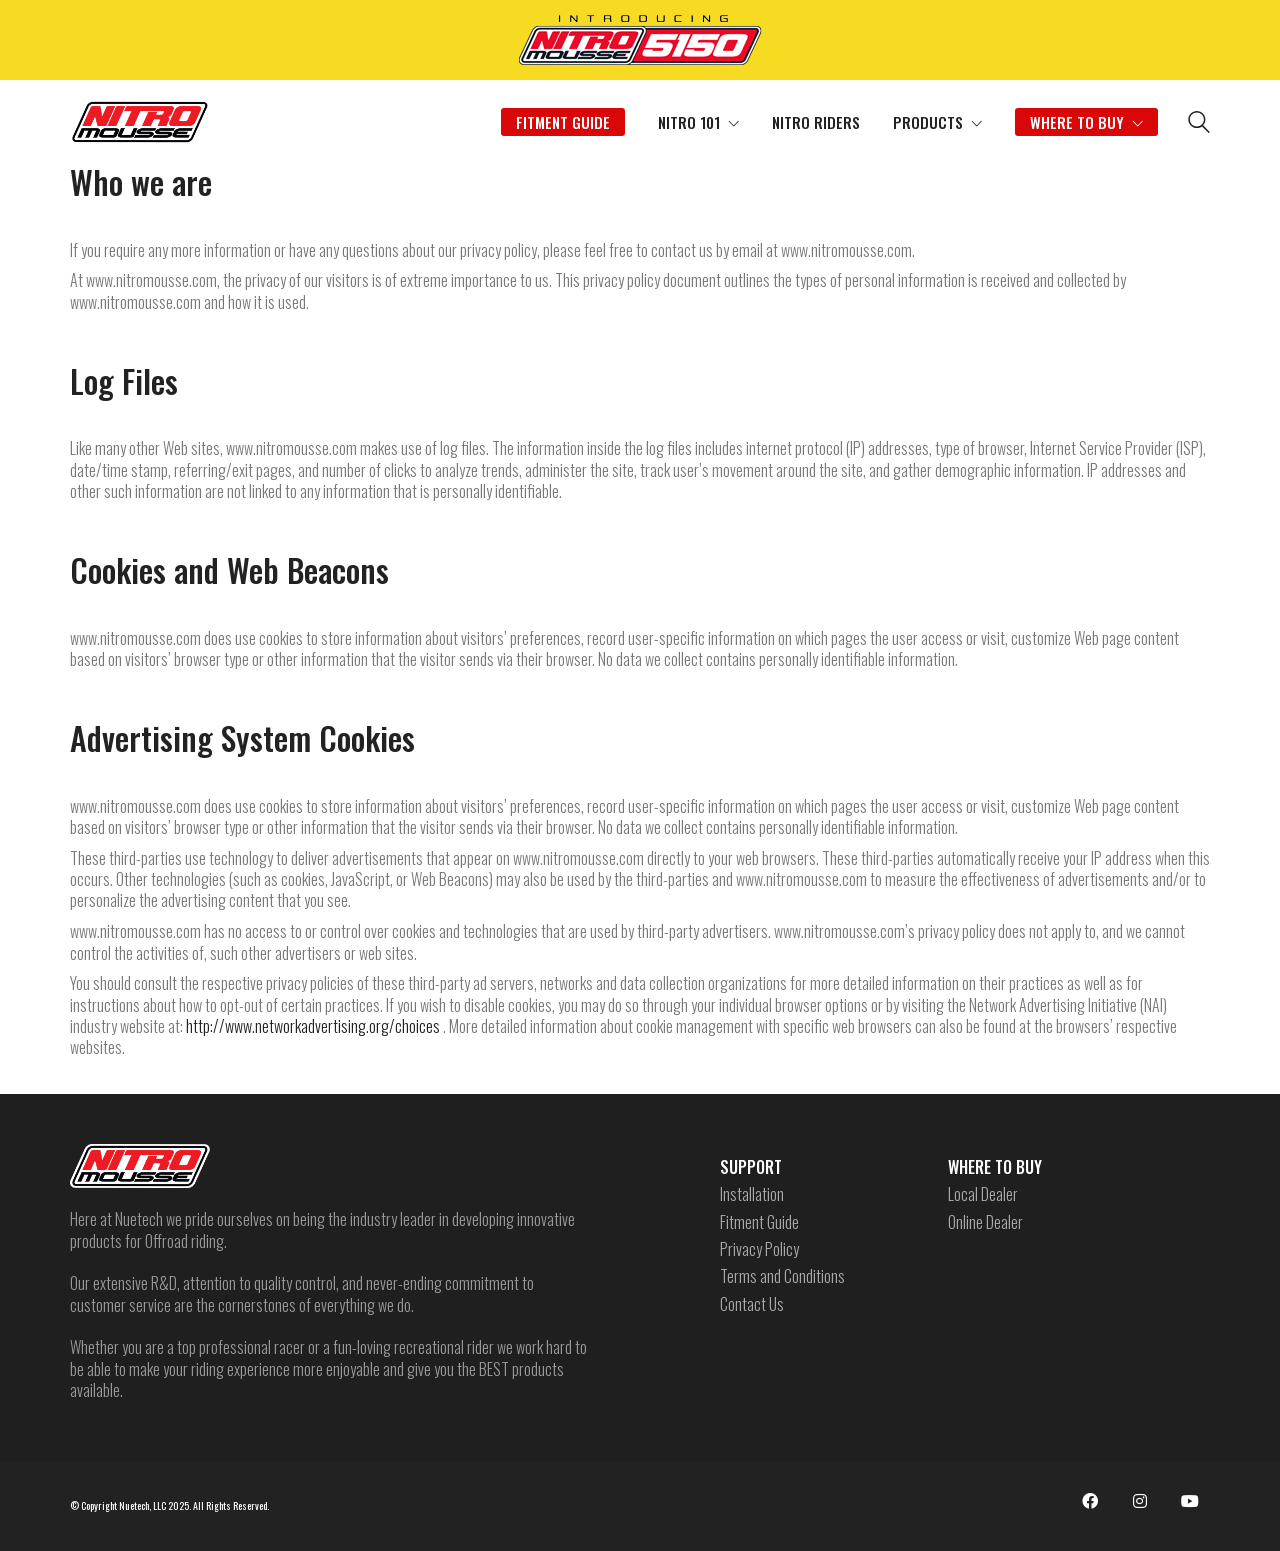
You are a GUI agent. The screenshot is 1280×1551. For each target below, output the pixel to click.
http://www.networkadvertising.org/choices (313, 1026)
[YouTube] (1190, 1501)
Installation (752, 1194)
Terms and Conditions (782, 1276)
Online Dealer (985, 1222)
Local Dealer (983, 1194)
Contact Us (752, 1304)
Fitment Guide (759, 1222)
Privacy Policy (759, 1249)
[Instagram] (1140, 1501)
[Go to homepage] (140, 122)
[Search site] (1199, 124)
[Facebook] (1090, 1501)
